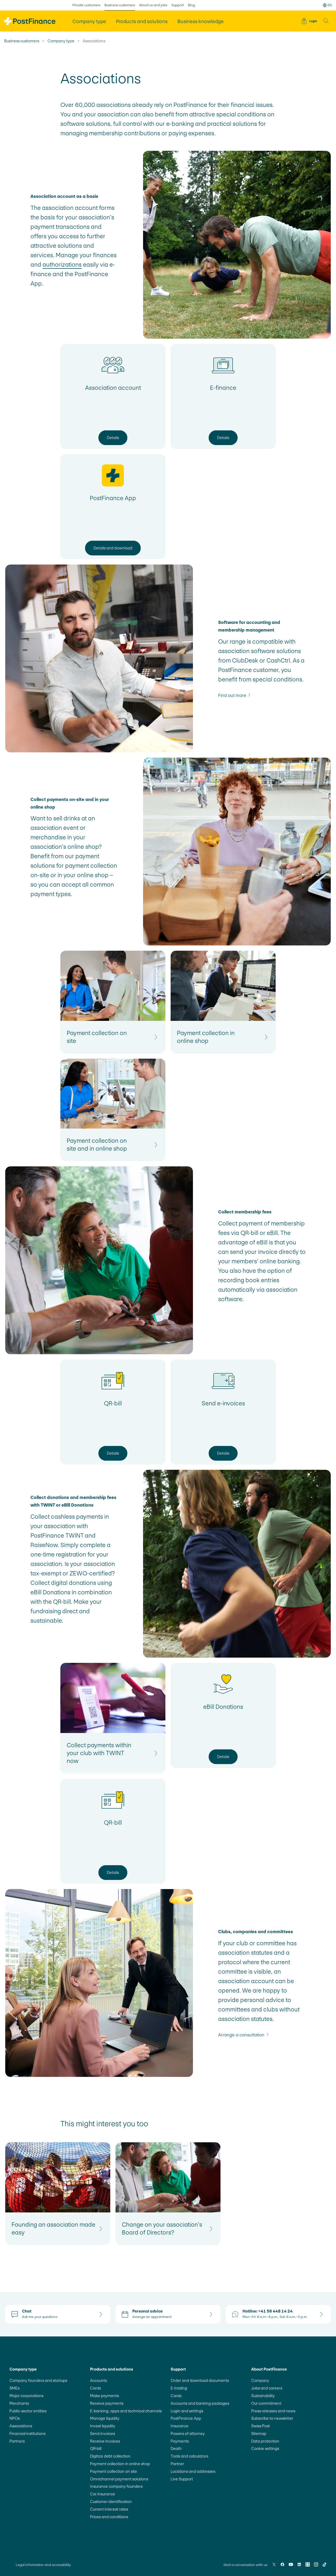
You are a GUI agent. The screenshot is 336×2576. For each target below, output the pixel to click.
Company (260, 2380)
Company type (61, 41)
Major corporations (26, 2395)
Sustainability (263, 2395)
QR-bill (95, 2448)
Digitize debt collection (110, 2456)
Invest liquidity (102, 2425)
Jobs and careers (266, 2388)
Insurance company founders (116, 2486)
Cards (95, 2388)
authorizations (62, 264)
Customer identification (111, 2501)
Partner (177, 2463)
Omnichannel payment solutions (119, 2478)
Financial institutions (27, 2433)
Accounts (98, 2380)
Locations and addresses (193, 2471)
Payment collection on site (113, 2471)
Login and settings (187, 2410)
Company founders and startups (38, 2380)
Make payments (104, 2395)
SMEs (14, 2388)
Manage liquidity (104, 2418)
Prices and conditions (109, 2516)
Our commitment (266, 2403)
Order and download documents (200, 2380)
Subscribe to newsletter (272, 2418)
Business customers (21, 41)
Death (176, 2448)
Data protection (265, 2441)
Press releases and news (273, 2410)
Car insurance (102, 2493)
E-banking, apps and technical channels (126, 2410)
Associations (20, 2425)
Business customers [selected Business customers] (119, 5)
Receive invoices (105, 2441)
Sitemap (258, 2433)
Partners (17, 2441)
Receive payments (106, 2403)
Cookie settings (265, 2448)
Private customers (86, 5)
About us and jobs (153, 5)
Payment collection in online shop (120, 2463)
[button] (326, 21)
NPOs (14, 2418)
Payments (180, 2441)
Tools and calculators (189, 2456)
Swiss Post (260, 2425)
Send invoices (102, 2433)
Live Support (182, 2478)
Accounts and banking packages (200, 2403)
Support (177, 5)
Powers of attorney (188, 2433)
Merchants (19, 2403)
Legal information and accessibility (43, 2565)
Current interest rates (109, 2509)
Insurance (179, 2425)
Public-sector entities (27, 2410)
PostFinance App (186, 2418)
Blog (191, 5)
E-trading (179, 2388)
